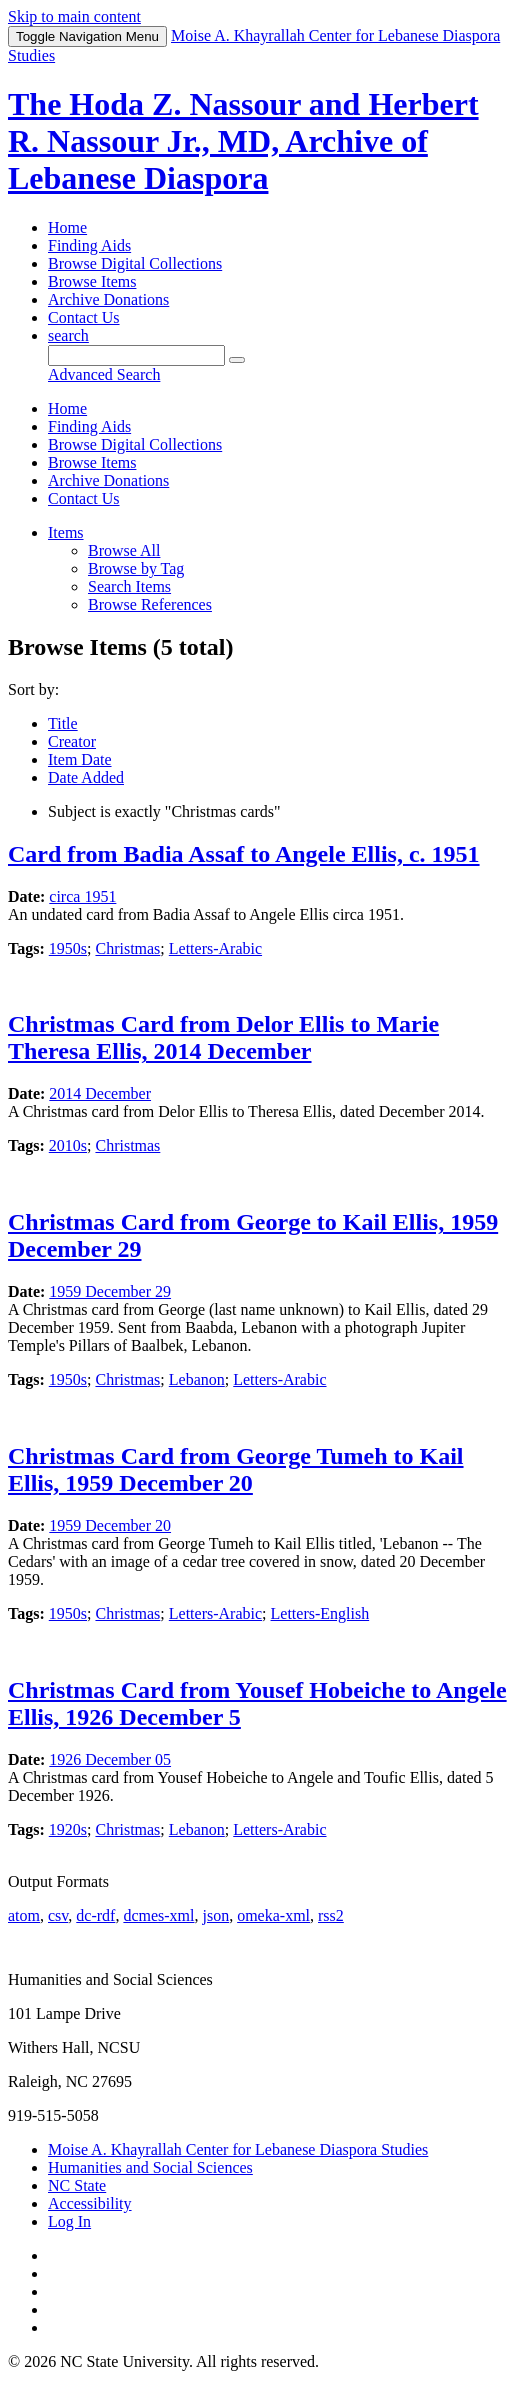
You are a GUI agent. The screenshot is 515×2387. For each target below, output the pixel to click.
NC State (77, 2185)
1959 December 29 (110, 1291)
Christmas (127, 948)
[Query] (136, 355)
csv (58, 1915)
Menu (87, 36)
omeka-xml (273, 1915)
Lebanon (197, 1379)
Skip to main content (74, 16)
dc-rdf (95, 1915)
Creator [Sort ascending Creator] (72, 741)
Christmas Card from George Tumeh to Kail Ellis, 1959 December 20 (236, 1469)
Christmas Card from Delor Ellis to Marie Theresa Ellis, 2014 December (223, 1037)
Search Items (129, 586)
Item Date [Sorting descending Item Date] (80, 759)
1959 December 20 (110, 1525)
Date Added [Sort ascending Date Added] (86, 777)
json (215, 1915)
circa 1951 (82, 896)
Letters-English (320, 1613)
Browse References (150, 604)
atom (24, 1915)
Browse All (124, 550)
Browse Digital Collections (135, 263)
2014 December (100, 1093)
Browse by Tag (136, 568)
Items (66, 532)
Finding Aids (89, 245)
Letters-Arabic (215, 948)
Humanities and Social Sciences (150, 2167)
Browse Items (92, 281)
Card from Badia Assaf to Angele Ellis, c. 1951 (244, 854)
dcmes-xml (158, 1915)
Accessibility (90, 2203)
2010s (68, 1145)
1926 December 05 (110, 1759)
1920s (68, 1829)
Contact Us (84, 317)
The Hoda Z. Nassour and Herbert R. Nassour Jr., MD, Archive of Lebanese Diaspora (243, 141)
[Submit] (237, 360)
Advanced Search (104, 374)
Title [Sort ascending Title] (63, 723)
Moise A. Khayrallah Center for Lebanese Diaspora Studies (238, 2149)
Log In (69, 2221)
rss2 (331, 1915)
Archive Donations (108, 299)
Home (67, 227)
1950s (68, 948)
